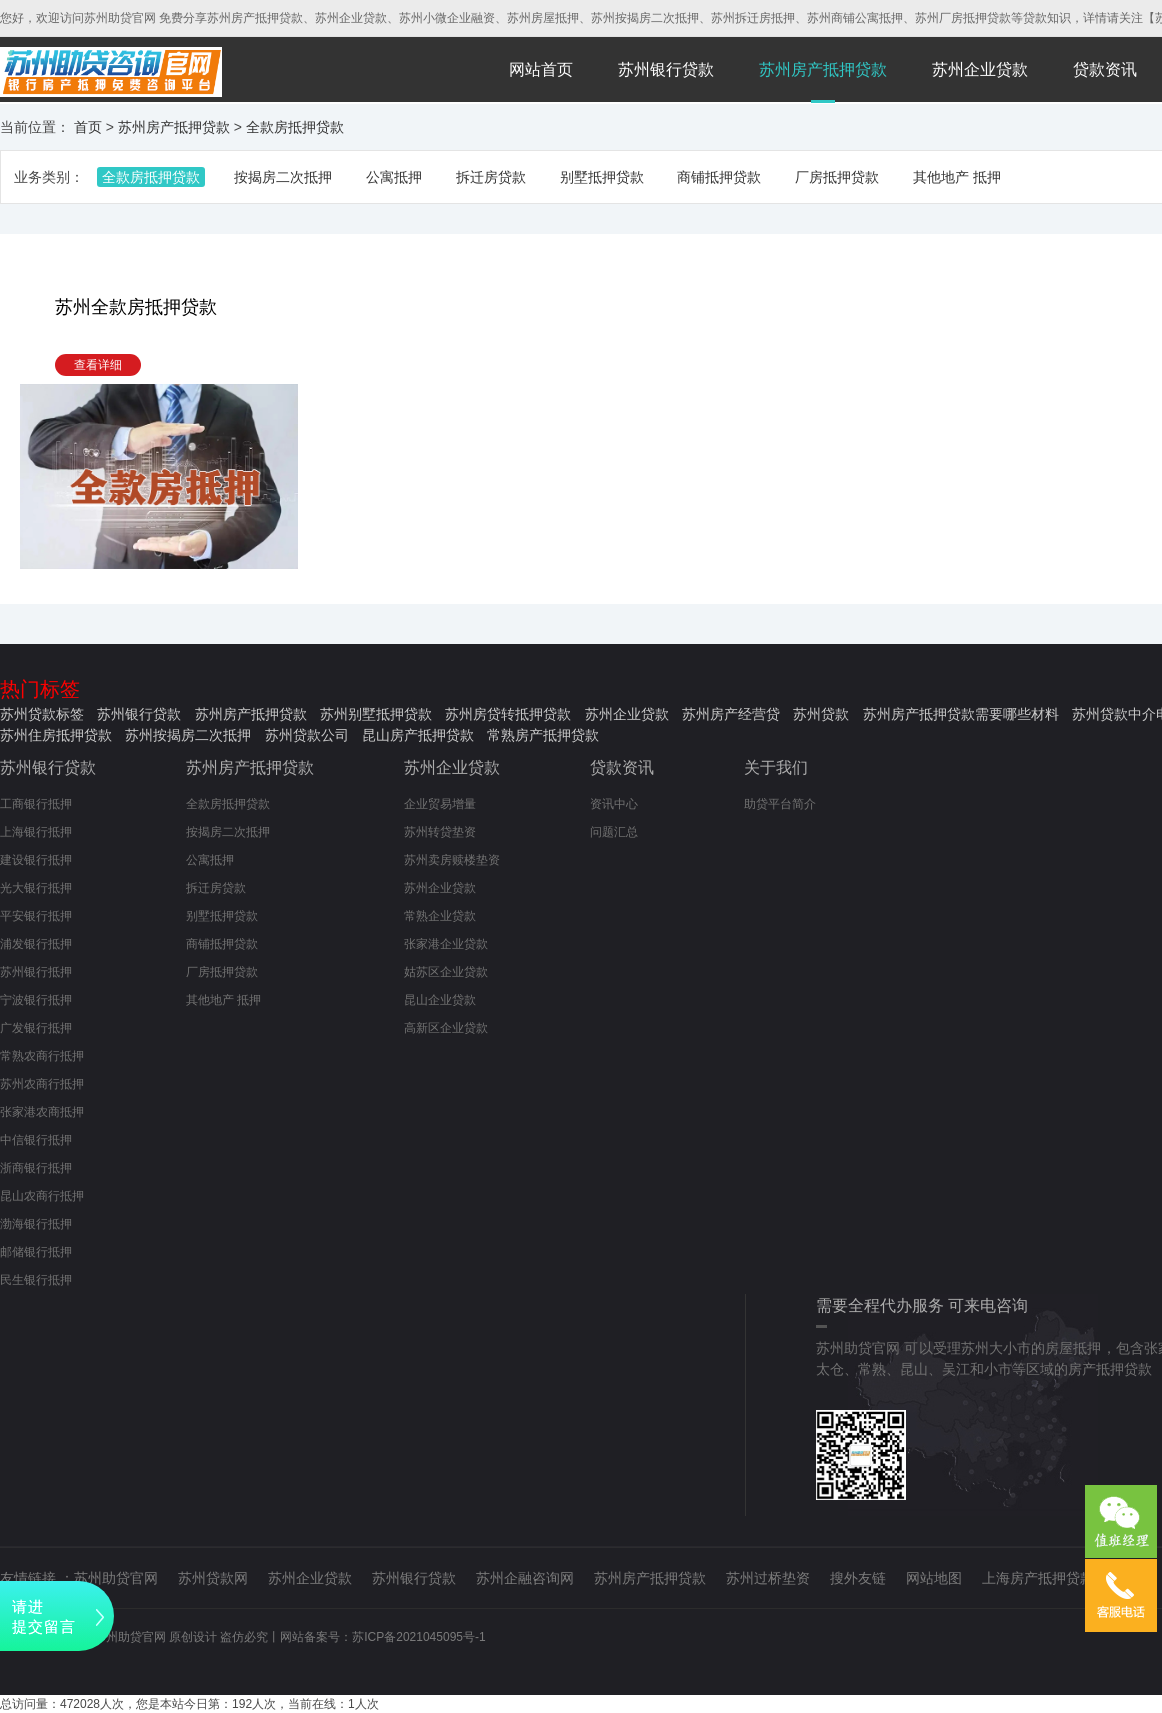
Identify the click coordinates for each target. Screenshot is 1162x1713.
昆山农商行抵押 (42, 1196)
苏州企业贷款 (980, 69)
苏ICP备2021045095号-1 (418, 1637)
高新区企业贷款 (446, 1028)
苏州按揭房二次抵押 (188, 735)
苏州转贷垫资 (440, 832)
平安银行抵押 (36, 916)
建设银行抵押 (36, 860)
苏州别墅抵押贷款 (376, 714)
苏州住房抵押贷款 (56, 735)
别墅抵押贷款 (602, 177)
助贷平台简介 (780, 804)
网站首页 (541, 69)
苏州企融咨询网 (525, 1578)
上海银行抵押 (36, 832)
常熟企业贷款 (440, 916)
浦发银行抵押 (36, 944)
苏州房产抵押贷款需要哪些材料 (961, 714)
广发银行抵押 (36, 1028)
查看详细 (98, 365)
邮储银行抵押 (36, 1252)
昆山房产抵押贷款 (418, 735)
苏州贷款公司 (307, 735)
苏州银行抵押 (36, 972)
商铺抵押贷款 (719, 177)
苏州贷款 (821, 714)
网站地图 (934, 1578)
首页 (88, 127)
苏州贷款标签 (42, 714)
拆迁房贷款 (491, 177)
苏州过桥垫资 (768, 1578)
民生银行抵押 (36, 1280)
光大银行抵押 (36, 888)
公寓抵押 (394, 177)
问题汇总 (614, 832)
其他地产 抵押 (957, 177)
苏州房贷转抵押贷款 (508, 714)
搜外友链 (858, 1578)
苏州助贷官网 (116, 1578)
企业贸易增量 (440, 804)
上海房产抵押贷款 (1038, 1578)
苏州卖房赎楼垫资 (452, 860)
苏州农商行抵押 (42, 1084)
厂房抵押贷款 (837, 177)
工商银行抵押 (36, 804)
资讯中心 (614, 804)
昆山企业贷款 (440, 1000)
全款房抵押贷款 (295, 127)
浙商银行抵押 (36, 1168)
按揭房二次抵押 (283, 177)
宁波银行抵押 (36, 1000)
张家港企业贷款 (446, 944)
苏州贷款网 (213, 1578)
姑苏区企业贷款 (446, 972)
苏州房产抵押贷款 (823, 69)
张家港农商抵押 (42, 1112)
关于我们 (776, 767)
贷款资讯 (1105, 69)
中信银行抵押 (36, 1140)
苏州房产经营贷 (731, 714)
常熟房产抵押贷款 (543, 735)
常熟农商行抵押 (42, 1056)
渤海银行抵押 (36, 1224)
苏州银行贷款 (666, 69)
